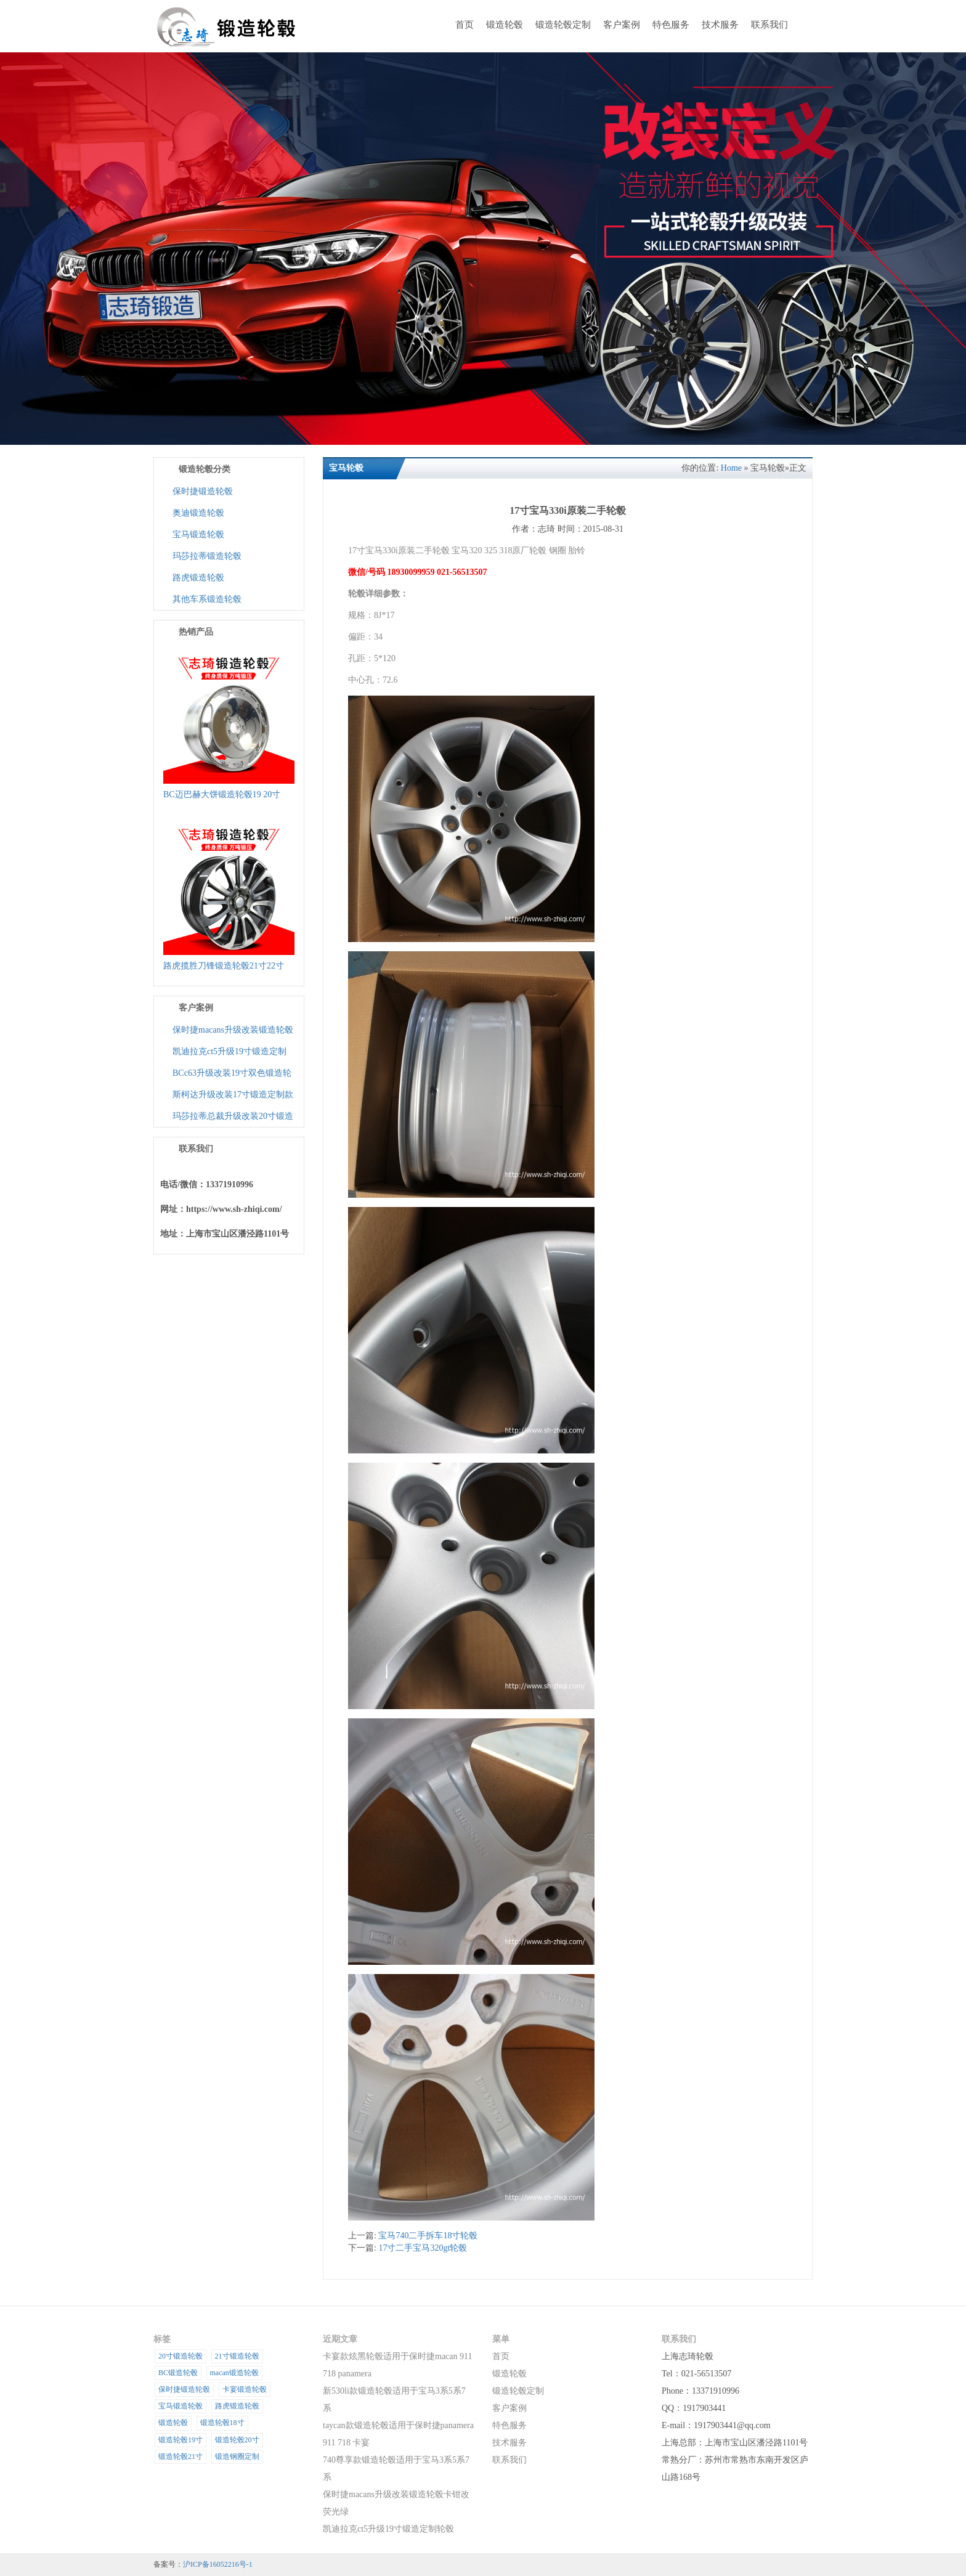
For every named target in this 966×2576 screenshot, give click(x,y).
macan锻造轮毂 (234, 2372)
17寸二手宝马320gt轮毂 (422, 2248)
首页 (464, 25)
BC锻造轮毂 (178, 2372)
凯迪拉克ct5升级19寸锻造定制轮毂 (388, 2528)
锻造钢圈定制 (237, 2456)
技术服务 (720, 25)
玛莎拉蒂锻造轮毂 (207, 556)
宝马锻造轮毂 (198, 534)
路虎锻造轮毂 (198, 577)
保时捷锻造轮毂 (202, 491)
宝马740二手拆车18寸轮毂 (427, 2235)
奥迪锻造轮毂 (198, 513)
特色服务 (670, 25)
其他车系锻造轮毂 (207, 599)
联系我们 (769, 25)
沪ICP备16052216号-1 (218, 2564)
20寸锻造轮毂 (180, 2356)
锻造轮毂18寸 (222, 2422)
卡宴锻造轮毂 (244, 2389)
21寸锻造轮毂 (237, 2356)
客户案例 (621, 25)
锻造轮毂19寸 (180, 2440)
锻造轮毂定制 (563, 25)
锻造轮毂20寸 (237, 2440)
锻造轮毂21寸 (180, 2456)
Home (731, 468)
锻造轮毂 (504, 25)
